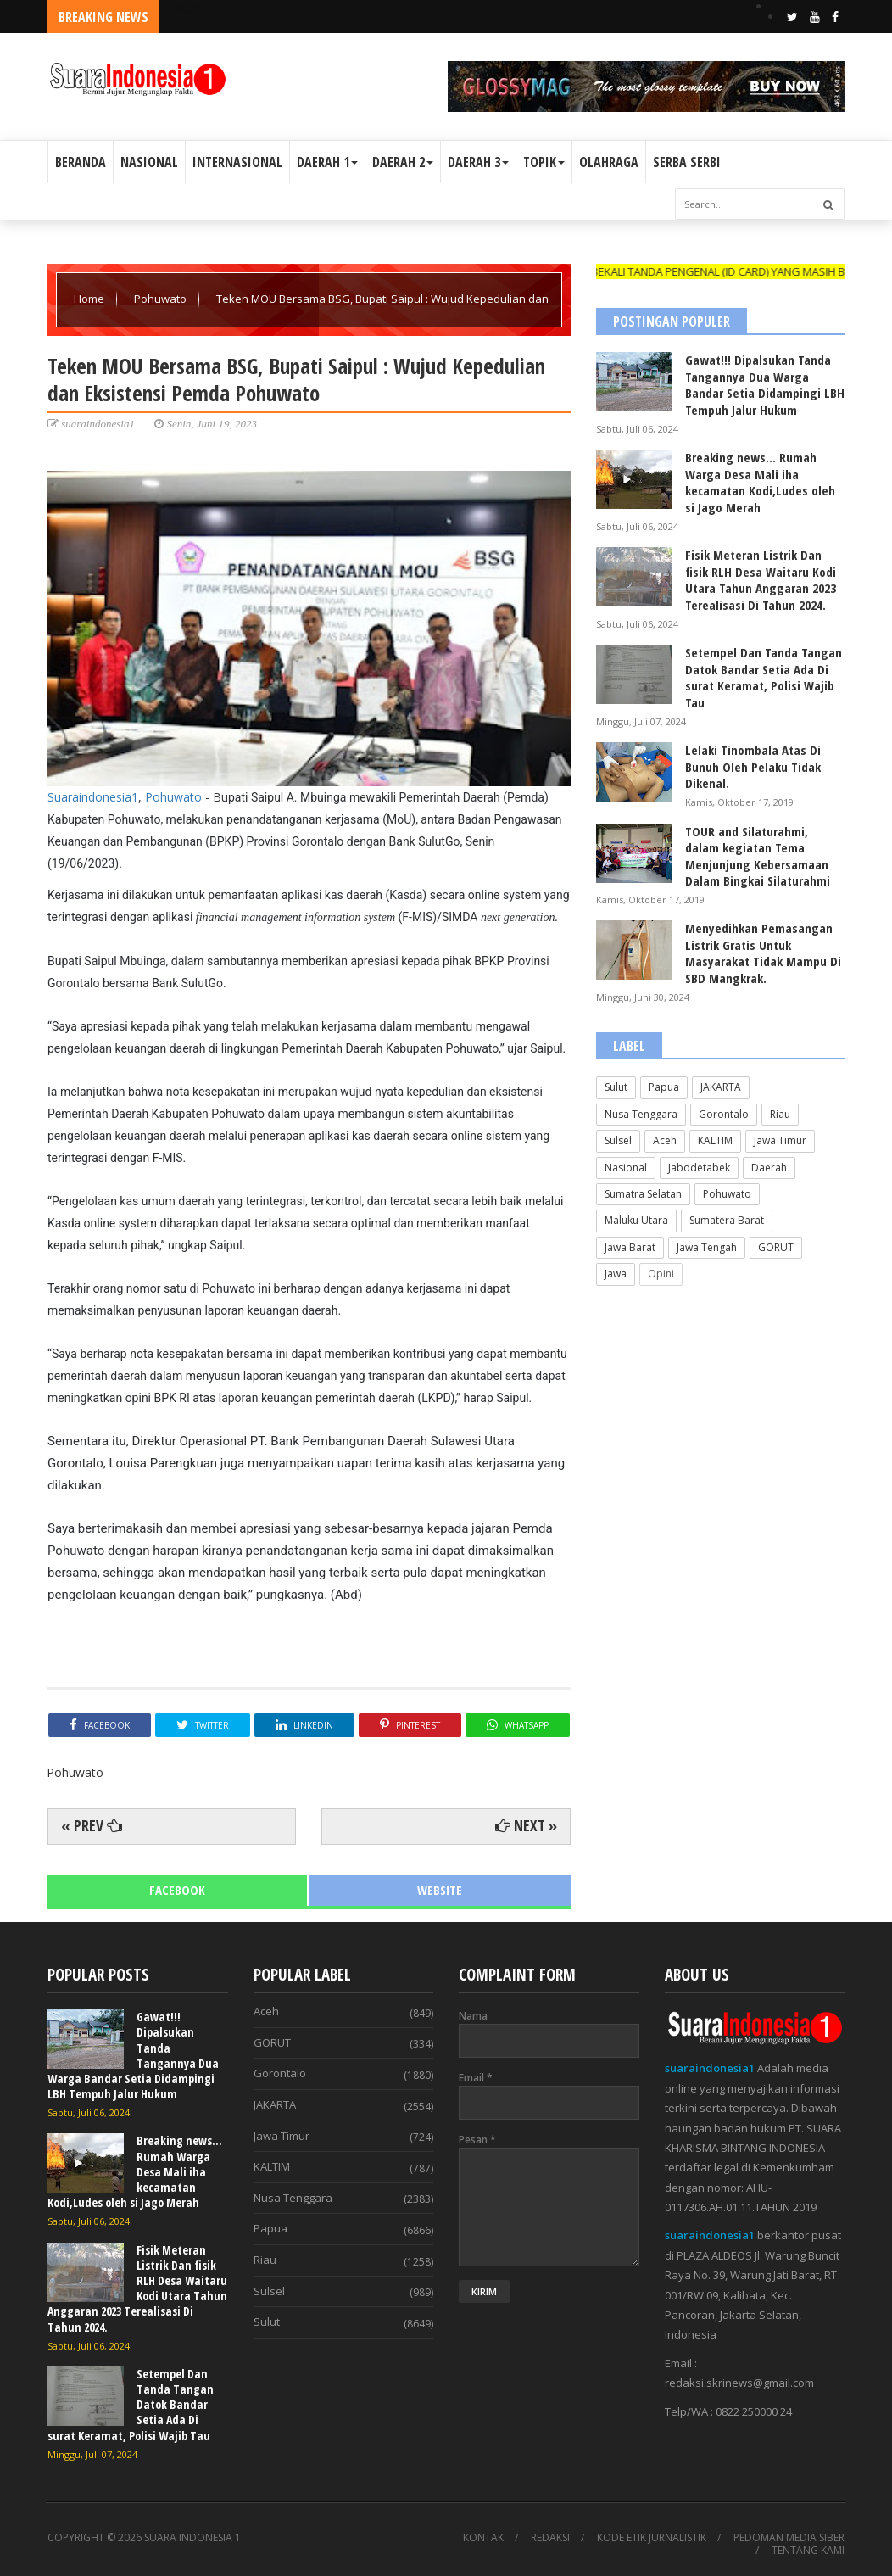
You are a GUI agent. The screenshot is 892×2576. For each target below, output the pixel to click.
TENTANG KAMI (808, 2550)
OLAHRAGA (608, 162)
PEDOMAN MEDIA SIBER (789, 2538)
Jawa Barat (630, 1247)
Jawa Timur (780, 1140)
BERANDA (80, 162)
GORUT (776, 1247)
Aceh (665, 1140)
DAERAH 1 (327, 162)
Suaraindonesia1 (92, 797)
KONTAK (483, 2538)
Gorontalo (724, 1114)
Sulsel (618, 1140)
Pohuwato (161, 298)
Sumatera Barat (726, 1220)
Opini (661, 1273)
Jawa (616, 1273)
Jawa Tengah (707, 1247)
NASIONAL (149, 162)
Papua (664, 1087)
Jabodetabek (699, 1167)
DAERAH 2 (402, 162)
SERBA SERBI (687, 162)
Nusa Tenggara (641, 1114)
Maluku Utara (636, 1220)
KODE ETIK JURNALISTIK (651, 2538)
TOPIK (544, 162)
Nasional (626, 1167)
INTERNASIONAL (237, 162)
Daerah (769, 1167)
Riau (780, 1114)
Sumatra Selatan (643, 1194)
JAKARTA (720, 1087)
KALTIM (715, 1140)
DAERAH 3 (478, 162)
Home (90, 298)
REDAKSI (550, 2538)
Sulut (616, 1087)
